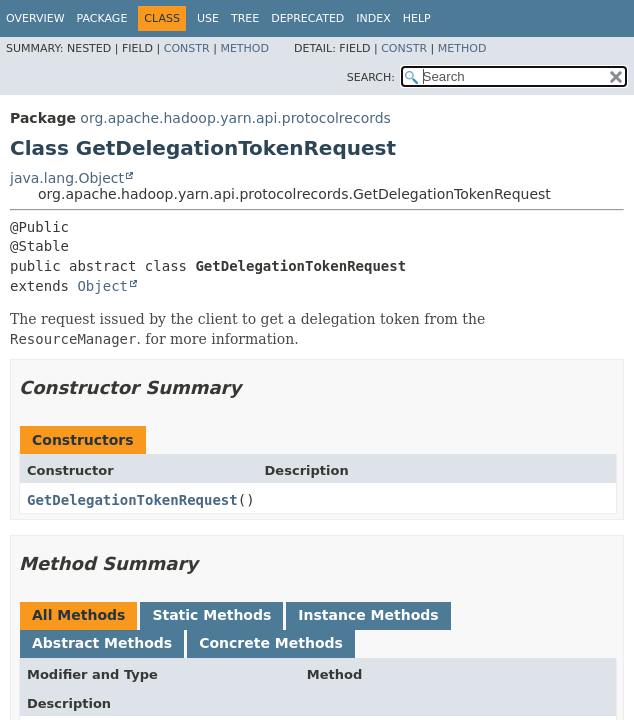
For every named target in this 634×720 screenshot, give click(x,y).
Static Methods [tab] (211, 615)
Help (417, 18)
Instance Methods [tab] (368, 615)
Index (373, 18)
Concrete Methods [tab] (271, 643)
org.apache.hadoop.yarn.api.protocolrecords (235, 118)
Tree (245, 18)
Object (102, 286)
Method (244, 48)
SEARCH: (371, 77)
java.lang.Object (67, 178)
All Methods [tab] (78, 615)
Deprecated (307, 18)
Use (208, 18)
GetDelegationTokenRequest (132, 500)
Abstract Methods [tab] (102, 643)
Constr (187, 48)
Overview (35, 18)
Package (102, 18)
